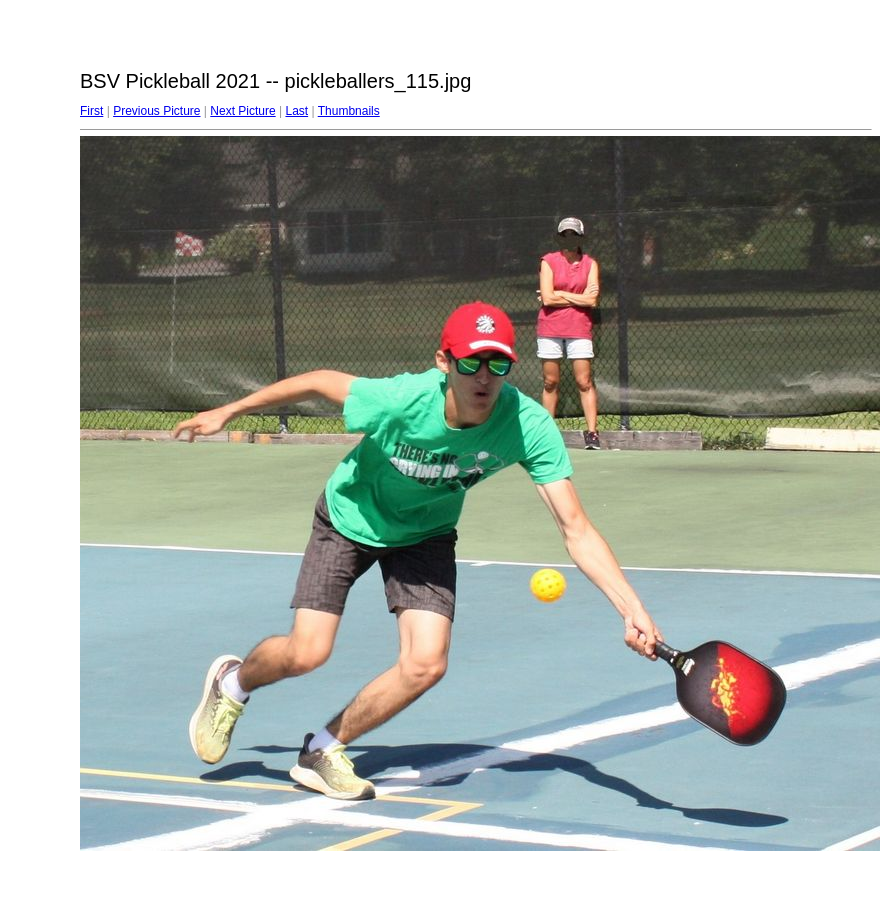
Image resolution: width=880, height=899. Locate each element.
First (91, 111)
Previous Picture (156, 111)
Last (296, 111)
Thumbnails (349, 111)
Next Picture (242, 111)
